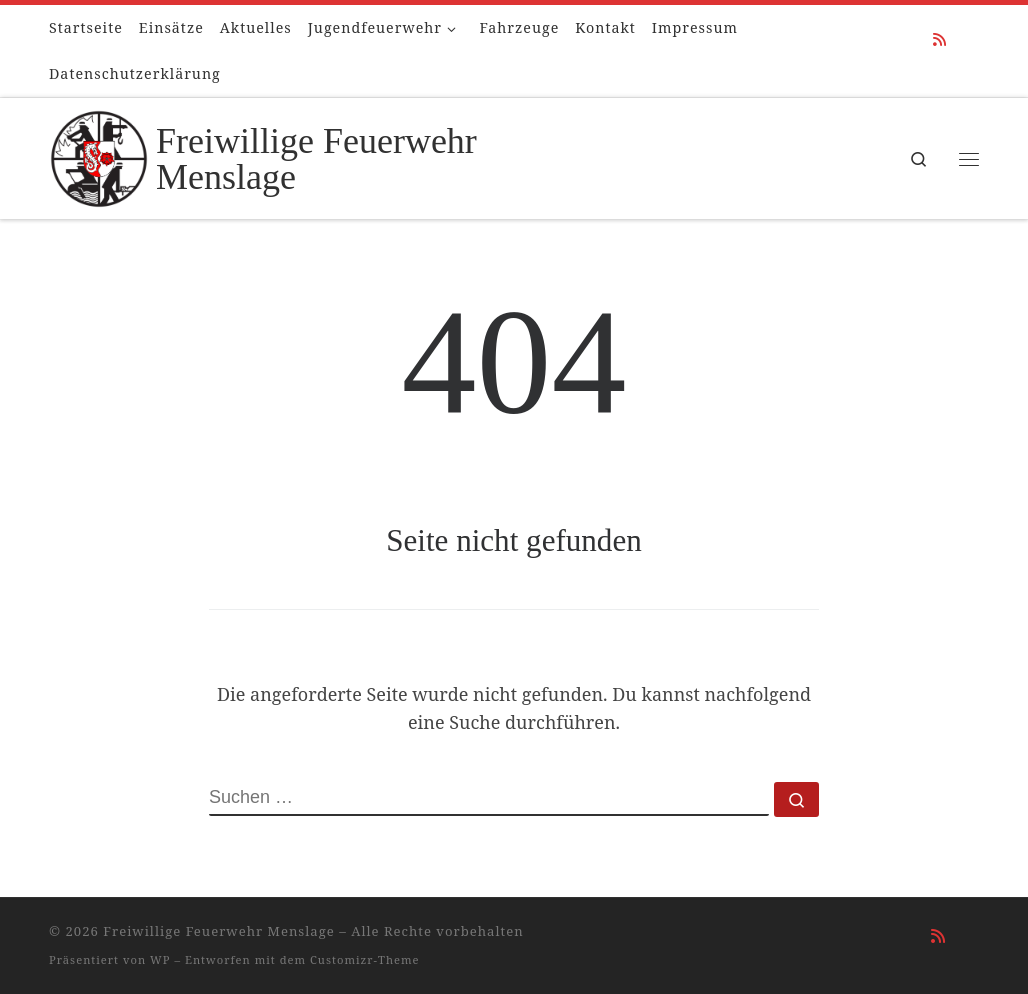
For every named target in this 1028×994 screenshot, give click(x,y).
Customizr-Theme (365, 959)
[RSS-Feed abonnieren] (939, 39)
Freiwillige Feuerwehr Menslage (219, 931)
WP (160, 959)
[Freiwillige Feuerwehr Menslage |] (99, 155)
